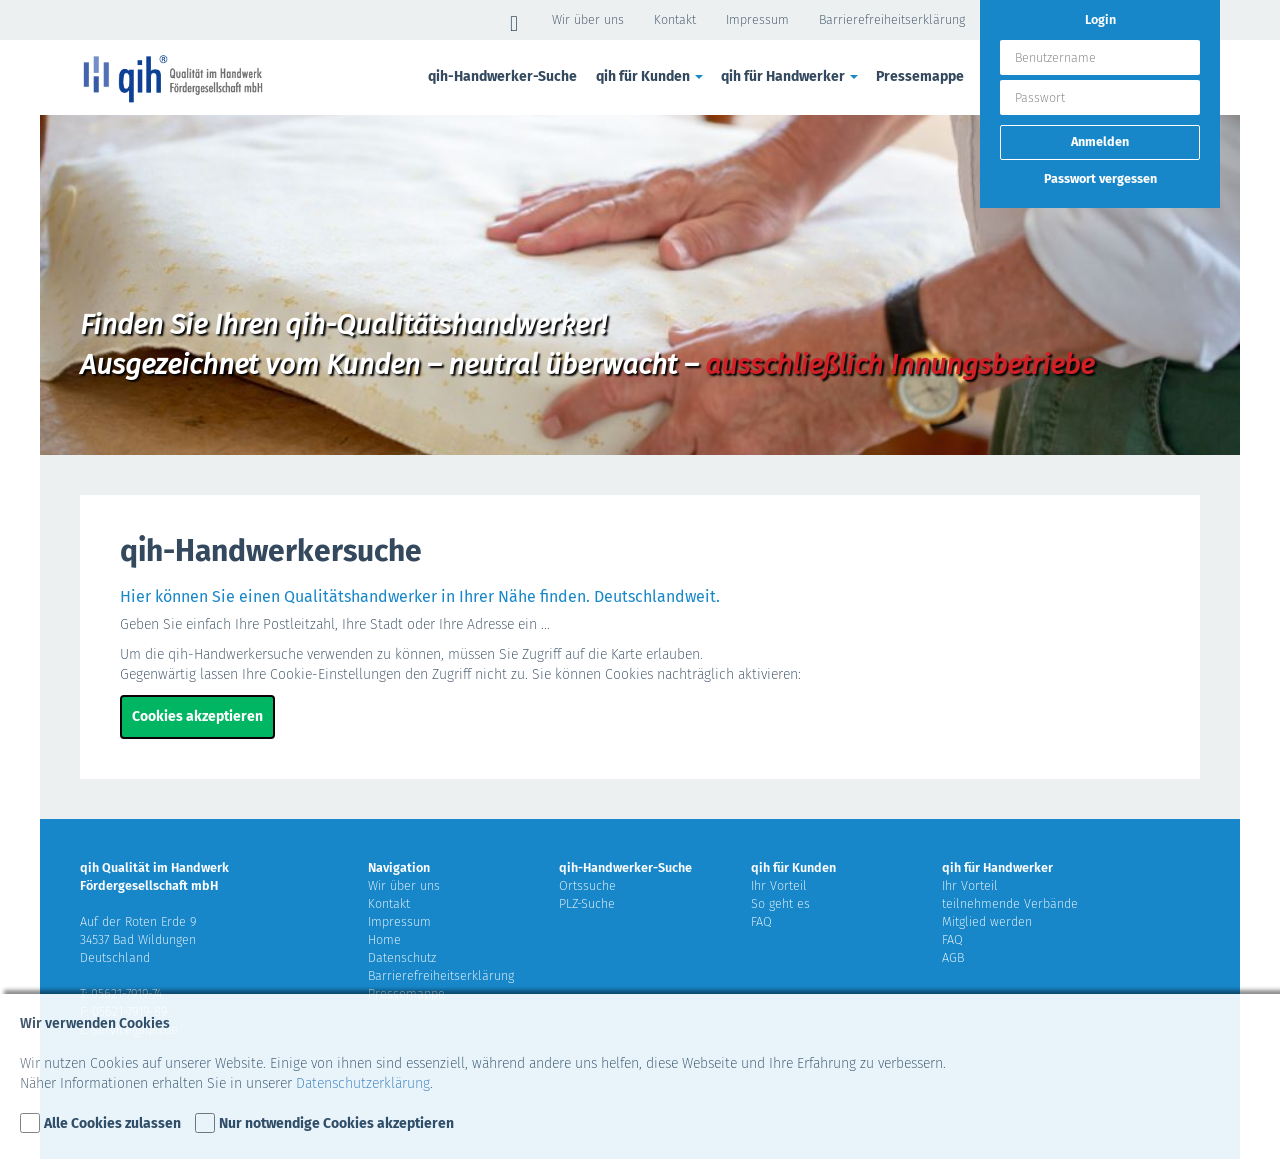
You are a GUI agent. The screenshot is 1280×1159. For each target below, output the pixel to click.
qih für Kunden (651, 76)
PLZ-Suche (587, 903)
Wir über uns (588, 19)
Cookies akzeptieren (197, 716)
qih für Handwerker (791, 76)
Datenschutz (402, 957)
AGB (953, 957)
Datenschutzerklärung (363, 1083)
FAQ (761, 921)
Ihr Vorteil (779, 885)
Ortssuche (587, 885)
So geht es (780, 903)
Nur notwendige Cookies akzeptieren (336, 1123)
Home (384, 939)
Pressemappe (920, 76)
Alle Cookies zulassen (112, 1123)
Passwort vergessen (1100, 178)
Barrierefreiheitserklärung (892, 19)
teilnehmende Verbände (1010, 903)
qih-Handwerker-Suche (502, 76)
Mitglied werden (987, 921)
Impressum (757, 19)
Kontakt (675, 19)
